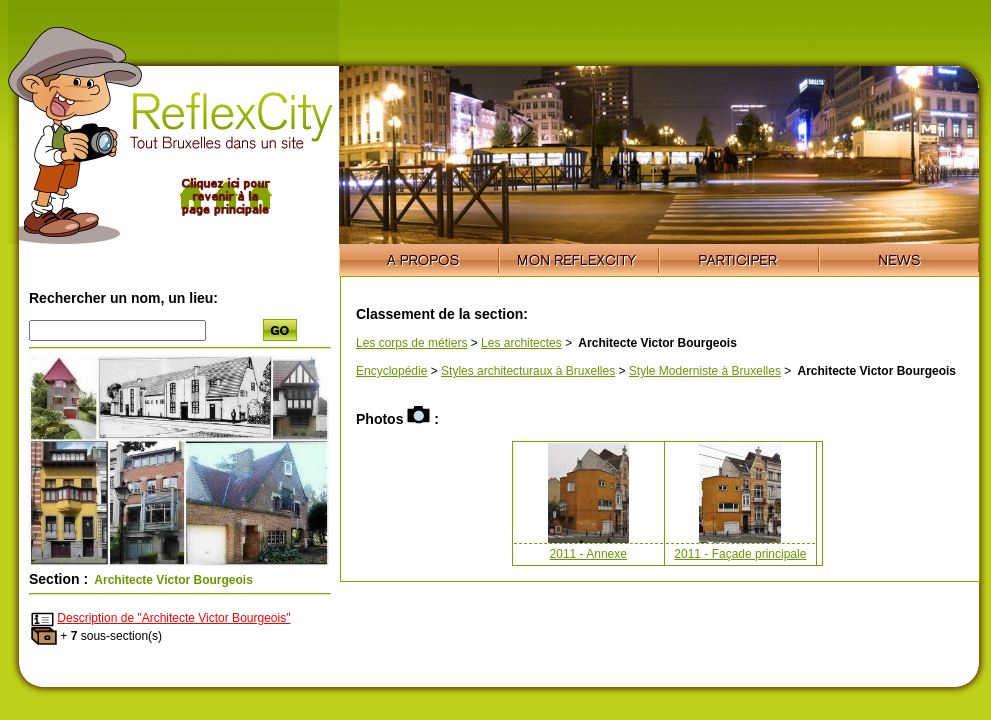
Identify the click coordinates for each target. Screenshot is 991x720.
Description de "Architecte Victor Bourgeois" (173, 618)
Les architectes (521, 343)
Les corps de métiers (411, 343)
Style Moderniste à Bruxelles (705, 371)
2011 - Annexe (588, 554)
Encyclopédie (391, 371)
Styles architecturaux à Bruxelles (528, 371)
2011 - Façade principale (740, 554)
